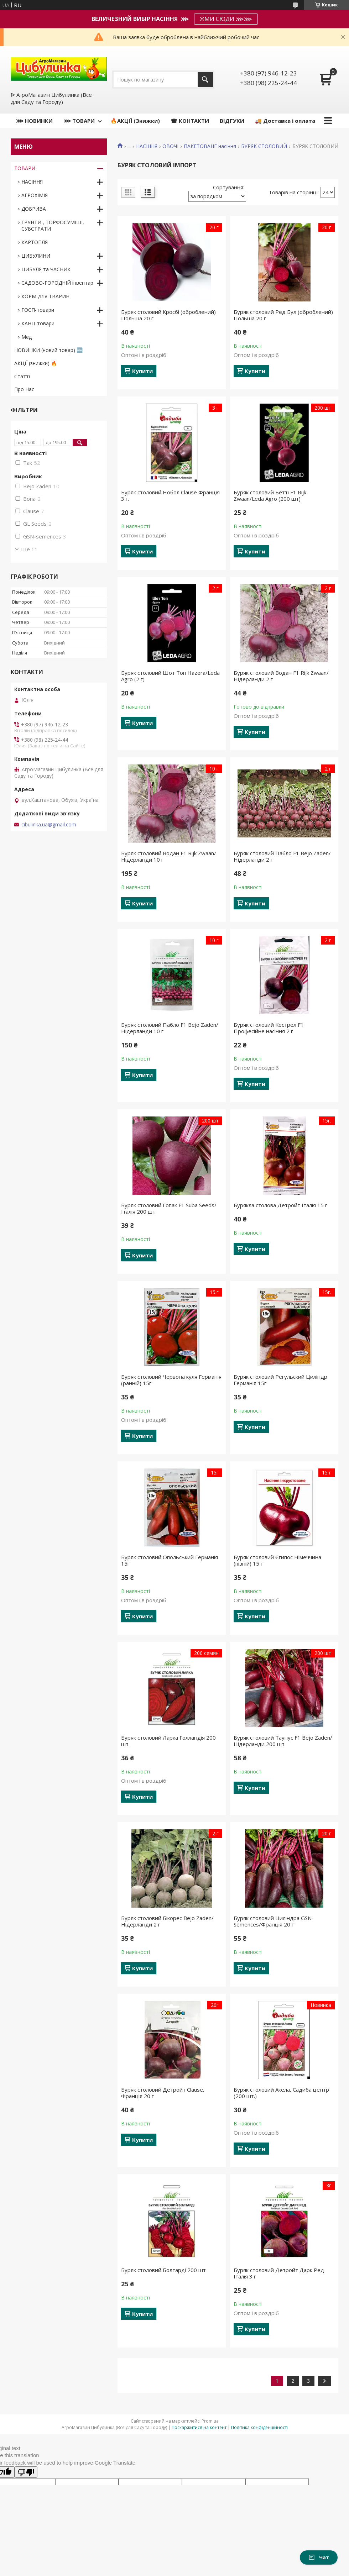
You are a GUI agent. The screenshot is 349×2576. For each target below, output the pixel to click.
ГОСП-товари (37, 309)
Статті (22, 376)
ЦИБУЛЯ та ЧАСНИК (46, 269)
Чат (318, 2557)
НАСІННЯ (146, 146)
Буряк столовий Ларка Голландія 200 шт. (168, 1740)
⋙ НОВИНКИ (34, 120)
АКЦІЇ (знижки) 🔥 (35, 363)
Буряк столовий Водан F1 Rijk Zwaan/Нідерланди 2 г (281, 675)
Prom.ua (210, 2421)
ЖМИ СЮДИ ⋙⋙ (226, 19)
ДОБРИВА (33, 208)
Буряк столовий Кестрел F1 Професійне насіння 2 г (269, 1027)
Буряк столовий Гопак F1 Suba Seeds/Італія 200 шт (169, 1208)
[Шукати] (205, 79)
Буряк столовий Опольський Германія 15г (169, 1560)
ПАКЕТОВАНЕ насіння (210, 146)
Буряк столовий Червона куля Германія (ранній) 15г (171, 1379)
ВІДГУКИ (232, 120)
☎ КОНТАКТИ (190, 120)
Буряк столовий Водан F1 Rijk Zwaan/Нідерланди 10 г (168, 856)
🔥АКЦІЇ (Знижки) (135, 120)
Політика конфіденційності (259, 2427)
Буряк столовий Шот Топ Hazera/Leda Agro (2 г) (170, 675)
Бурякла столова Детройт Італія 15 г (280, 1205)
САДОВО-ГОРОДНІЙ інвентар (57, 282)
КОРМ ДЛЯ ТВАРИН (45, 296)
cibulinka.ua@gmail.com (48, 824)
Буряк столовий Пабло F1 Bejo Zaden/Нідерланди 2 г (282, 856)
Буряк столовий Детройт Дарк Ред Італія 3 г (279, 2273)
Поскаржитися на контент (199, 2427)
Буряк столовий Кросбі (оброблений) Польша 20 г (168, 315)
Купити (142, 370)
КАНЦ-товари (37, 323)
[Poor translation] (26, 2472)
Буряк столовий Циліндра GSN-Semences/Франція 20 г (274, 1921)
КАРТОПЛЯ (34, 242)
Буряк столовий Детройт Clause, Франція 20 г (162, 2092)
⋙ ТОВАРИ (79, 120)
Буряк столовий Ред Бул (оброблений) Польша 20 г (283, 315)
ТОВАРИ (24, 168)
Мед (26, 336)
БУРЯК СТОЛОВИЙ (264, 146)
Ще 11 (29, 549)
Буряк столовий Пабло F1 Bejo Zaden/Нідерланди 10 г (169, 1027)
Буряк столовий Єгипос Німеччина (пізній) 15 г (277, 1560)
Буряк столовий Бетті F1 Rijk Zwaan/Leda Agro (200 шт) (270, 495)
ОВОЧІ (170, 146)
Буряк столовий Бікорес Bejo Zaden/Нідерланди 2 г (167, 1921)
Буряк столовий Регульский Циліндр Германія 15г (280, 1379)
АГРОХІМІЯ (34, 195)
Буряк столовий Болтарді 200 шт (163, 2270)
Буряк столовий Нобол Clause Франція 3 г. (170, 495)
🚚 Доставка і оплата (285, 120)
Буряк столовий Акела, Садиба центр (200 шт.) (281, 2092)
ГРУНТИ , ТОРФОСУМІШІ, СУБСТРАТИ (52, 225)
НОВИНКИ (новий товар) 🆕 (48, 350)
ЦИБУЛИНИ (35, 255)
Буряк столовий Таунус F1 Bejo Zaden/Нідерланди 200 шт (283, 1740)
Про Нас (24, 389)
